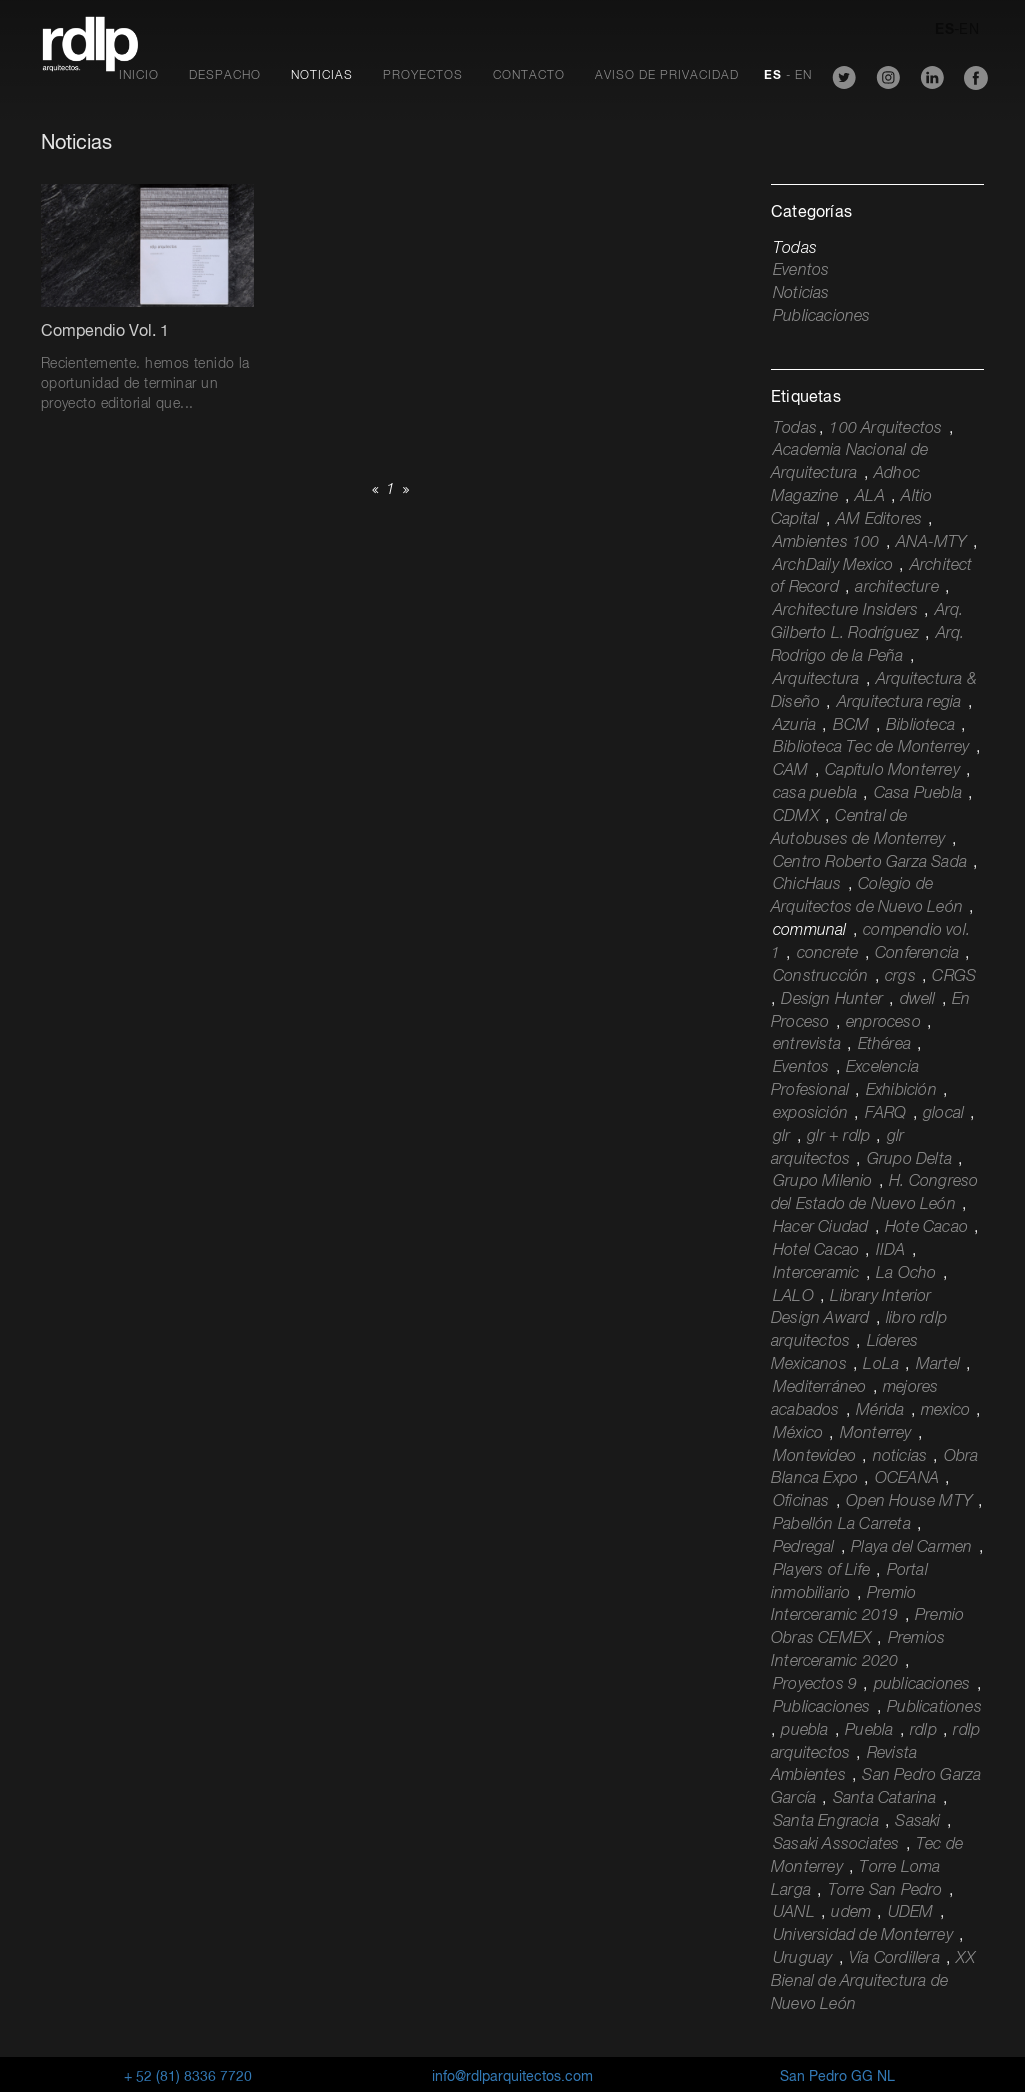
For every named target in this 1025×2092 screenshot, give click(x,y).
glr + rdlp (838, 1137)
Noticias (322, 76)
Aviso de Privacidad (667, 76)
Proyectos (423, 76)
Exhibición (901, 1091)
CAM (791, 771)
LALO (793, 1297)
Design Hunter (832, 1000)
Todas (795, 249)
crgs (900, 977)
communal (810, 931)
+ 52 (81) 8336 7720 (188, 2077)
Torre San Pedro (885, 1891)
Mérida (880, 1411)
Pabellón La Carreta (842, 1525)
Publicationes (934, 1708)
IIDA (891, 1251)
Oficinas (801, 1502)
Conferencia (917, 954)
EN (969, 30)
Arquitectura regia (899, 703)
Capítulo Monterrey (892, 771)
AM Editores (879, 520)
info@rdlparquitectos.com (512, 2077)
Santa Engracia (826, 1822)
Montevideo (814, 1457)
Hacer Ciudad (820, 1228)
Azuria (794, 726)
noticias (900, 1457)
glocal (943, 1114)
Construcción (820, 977)
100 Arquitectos (885, 429)
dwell (918, 1000)
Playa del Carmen (911, 1548)
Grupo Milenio (823, 1182)
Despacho (225, 76)
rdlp (923, 1731)
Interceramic (816, 1274)
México (798, 1434)
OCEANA (907, 1479)
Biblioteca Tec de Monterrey (871, 748)
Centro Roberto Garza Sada (870, 863)
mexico (945, 1411)
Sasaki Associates (836, 1845)
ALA (870, 497)
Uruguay (802, 1959)
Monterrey (876, 1434)
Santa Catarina (885, 1799)
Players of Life (821, 1571)
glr (782, 1137)
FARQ (886, 1114)
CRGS (954, 977)
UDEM (911, 1913)
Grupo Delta (909, 1160)
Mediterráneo (819, 1388)
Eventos (801, 271)
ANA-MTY (931, 543)
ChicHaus (807, 885)
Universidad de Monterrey (863, 1936)
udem (851, 1913)
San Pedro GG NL (837, 2077)
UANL (794, 1913)
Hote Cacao (926, 1228)
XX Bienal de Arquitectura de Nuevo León (873, 1982)
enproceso (883, 1023)
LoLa (881, 1365)
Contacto (529, 76)
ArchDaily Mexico (833, 566)
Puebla (869, 1731)
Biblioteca (920, 726)
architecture (896, 588)
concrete (828, 954)
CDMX (796, 817)
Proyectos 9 (815, 1685)
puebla (804, 1731)
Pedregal (804, 1548)
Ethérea (884, 1045)
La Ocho (906, 1274)
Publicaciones (822, 317)
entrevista (807, 1045)
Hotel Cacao (816, 1251)
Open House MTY (909, 1502)
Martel (938, 1365)
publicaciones (922, 1685)
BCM (851, 726)
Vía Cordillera (894, 1959)
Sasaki (917, 1822)
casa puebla (815, 794)
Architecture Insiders (845, 611)
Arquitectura (816, 680)
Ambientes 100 (826, 543)
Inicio (139, 76)
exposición (810, 1114)
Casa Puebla (918, 794)
